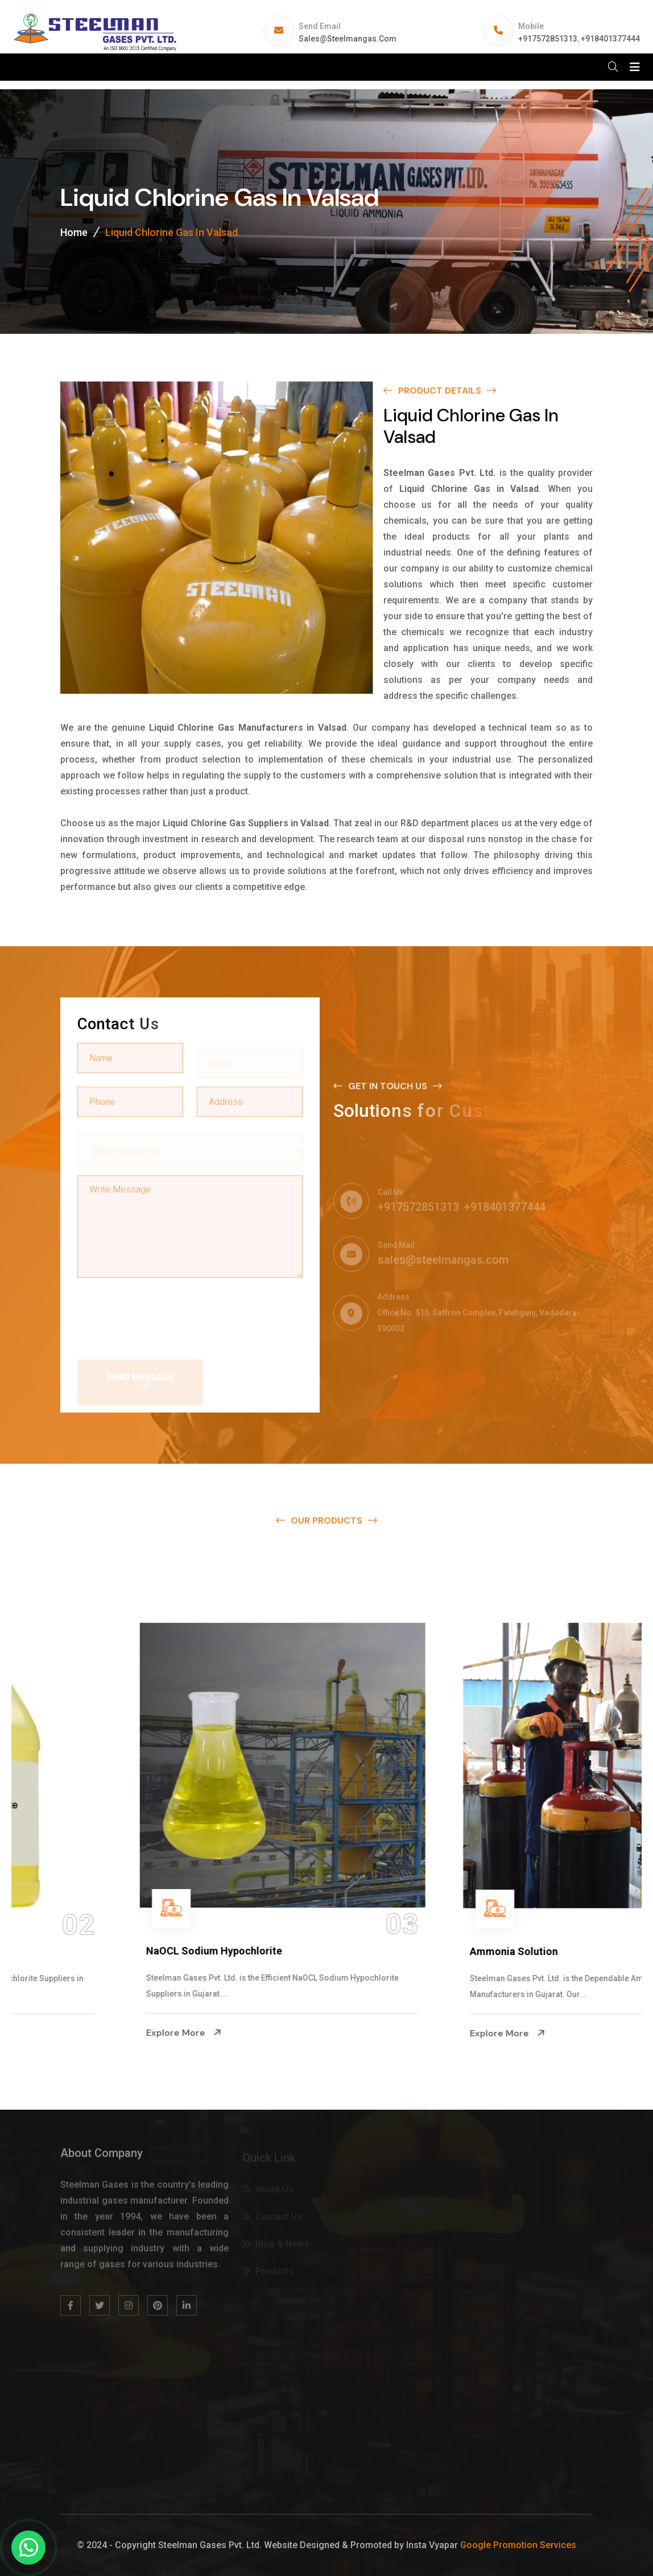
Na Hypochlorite (62, 1951)
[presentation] (163, 1313)
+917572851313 (547, 38)
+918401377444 (610, 38)
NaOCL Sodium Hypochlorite (416, 1951)
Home (74, 232)
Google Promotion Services (518, 2545)
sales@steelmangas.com (347, 38)
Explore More (62, 2033)
